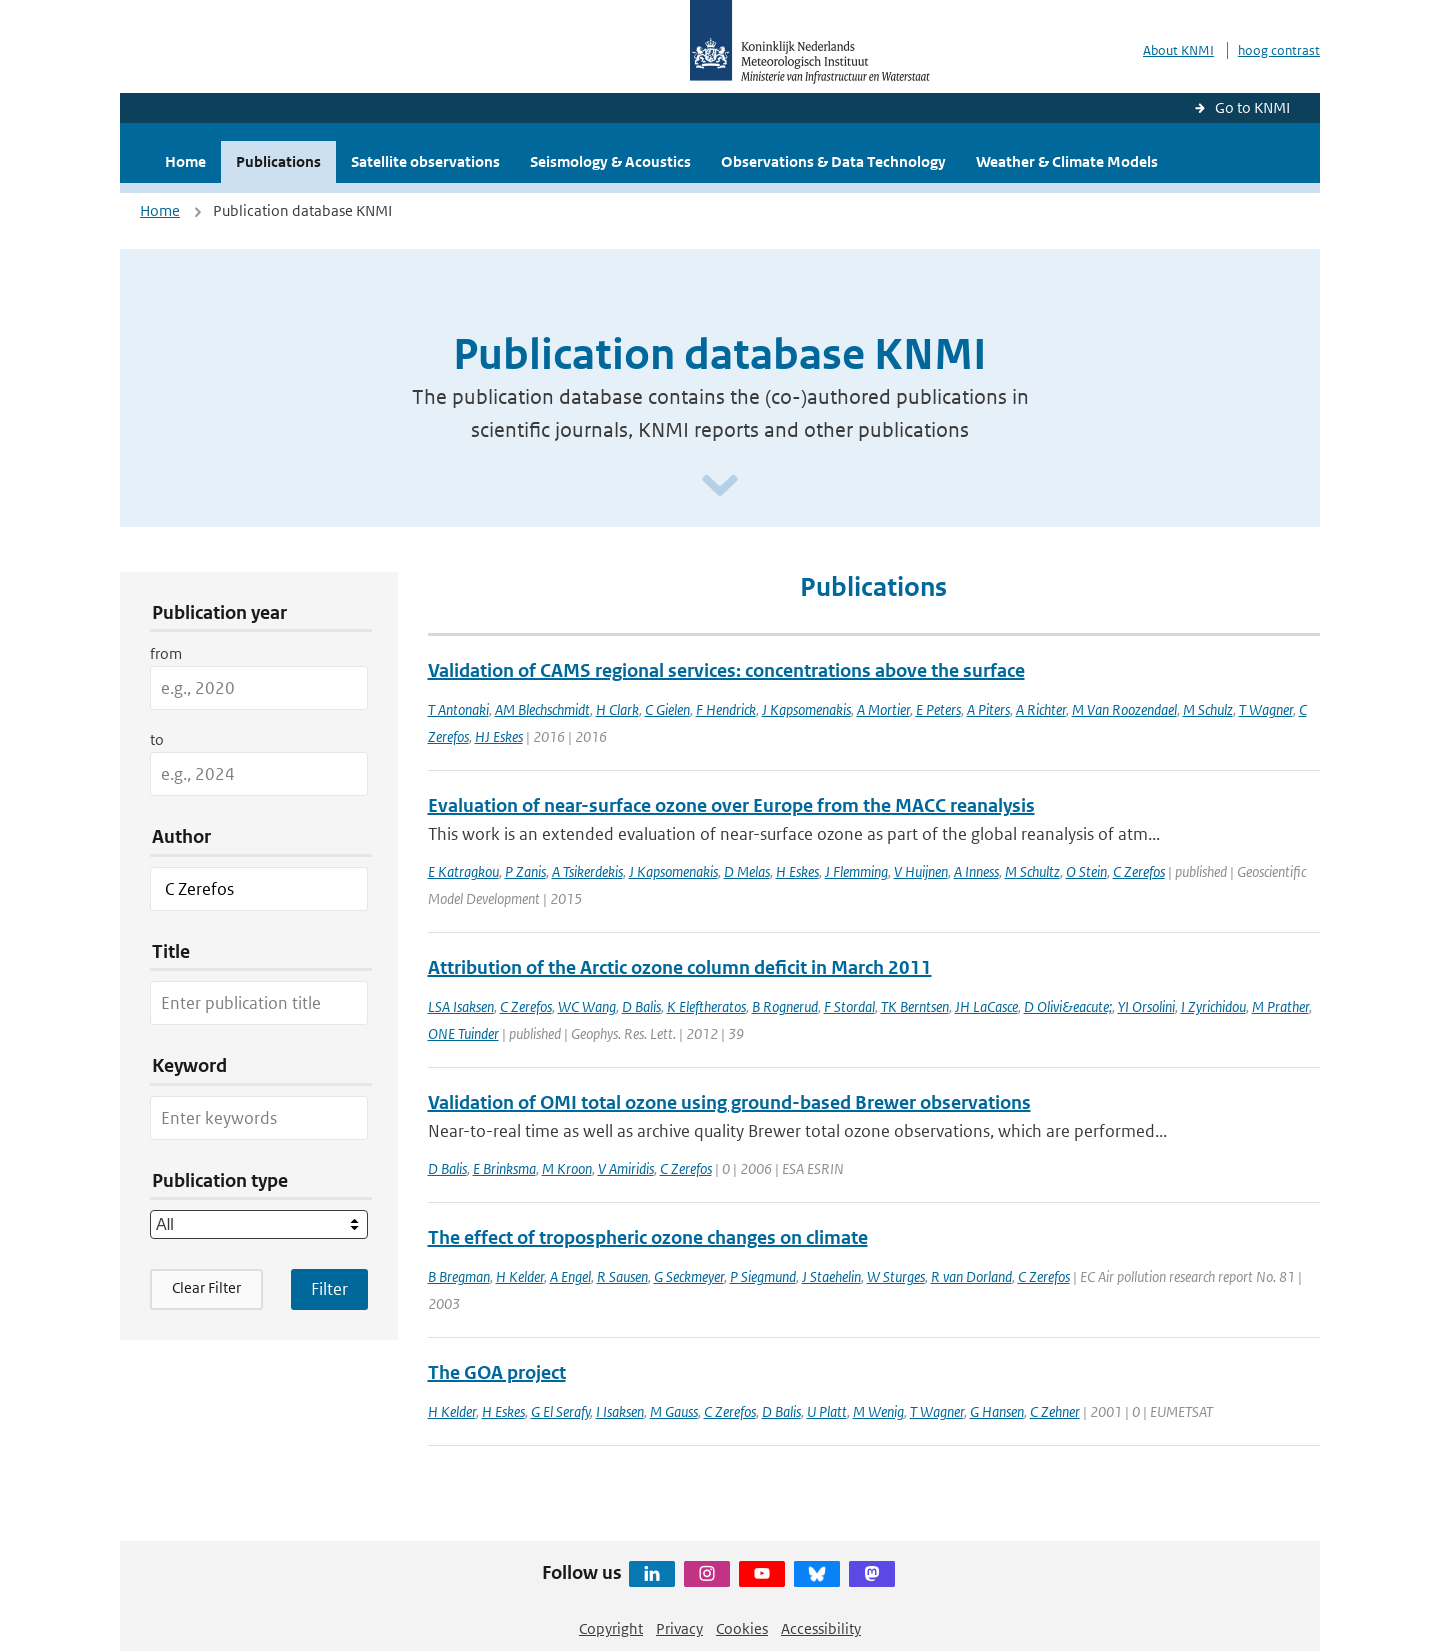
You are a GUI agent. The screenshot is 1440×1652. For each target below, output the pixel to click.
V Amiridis (626, 1168)
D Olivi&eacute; (1068, 1006)
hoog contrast (1279, 50)
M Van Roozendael (1124, 709)
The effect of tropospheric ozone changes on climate (648, 1237)
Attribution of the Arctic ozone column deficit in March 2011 (680, 967)
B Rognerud (785, 1006)
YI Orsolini (1146, 1006)
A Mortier (883, 709)
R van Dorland (971, 1276)
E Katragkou (463, 871)
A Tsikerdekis (587, 871)
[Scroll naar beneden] (720, 486)
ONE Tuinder (463, 1033)
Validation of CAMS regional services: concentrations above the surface (726, 670)
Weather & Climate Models (1067, 161)
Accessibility (821, 1628)
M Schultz (1032, 871)
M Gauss (674, 1411)
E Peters (938, 709)
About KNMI (1178, 50)
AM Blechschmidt (542, 709)
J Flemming (856, 871)
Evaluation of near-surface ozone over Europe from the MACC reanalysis (731, 805)
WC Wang (587, 1006)
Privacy (679, 1628)
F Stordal (849, 1006)
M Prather (1280, 1006)
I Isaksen (620, 1411)
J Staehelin (831, 1276)
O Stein (1086, 871)
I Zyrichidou (1213, 1006)
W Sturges (896, 1276)
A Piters (988, 709)
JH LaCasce (986, 1006)
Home (185, 161)
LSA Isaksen (461, 1006)
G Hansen (997, 1411)
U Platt (827, 1411)
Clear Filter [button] (206, 1287)
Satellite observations (425, 161)
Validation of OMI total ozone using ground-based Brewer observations (729, 1102)
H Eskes (797, 871)
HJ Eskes (499, 736)
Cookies (742, 1628)
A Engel (570, 1276)
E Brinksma (504, 1168)
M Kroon (567, 1168)
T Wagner (1266, 709)
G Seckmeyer (689, 1276)
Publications (278, 161)
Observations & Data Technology (833, 161)
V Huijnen (921, 871)
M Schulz (1208, 709)
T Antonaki (458, 709)
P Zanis (525, 871)
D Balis (641, 1006)
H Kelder (520, 1276)
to (157, 739)
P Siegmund (763, 1276)
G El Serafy (560, 1411)
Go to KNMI (1252, 107)
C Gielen (667, 709)
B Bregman (459, 1276)
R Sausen (622, 1276)
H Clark (617, 709)
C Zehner (1055, 1411)
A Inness (976, 871)
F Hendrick (726, 709)
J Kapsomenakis (806, 709)
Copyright (611, 1628)
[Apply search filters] (329, 1289)
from (166, 653)
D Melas (747, 871)
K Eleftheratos (706, 1006)
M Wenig (878, 1411)
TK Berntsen (915, 1006)
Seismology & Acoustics (610, 161)
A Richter (1041, 709)
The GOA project (497, 1372)
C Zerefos (1139, 871)
